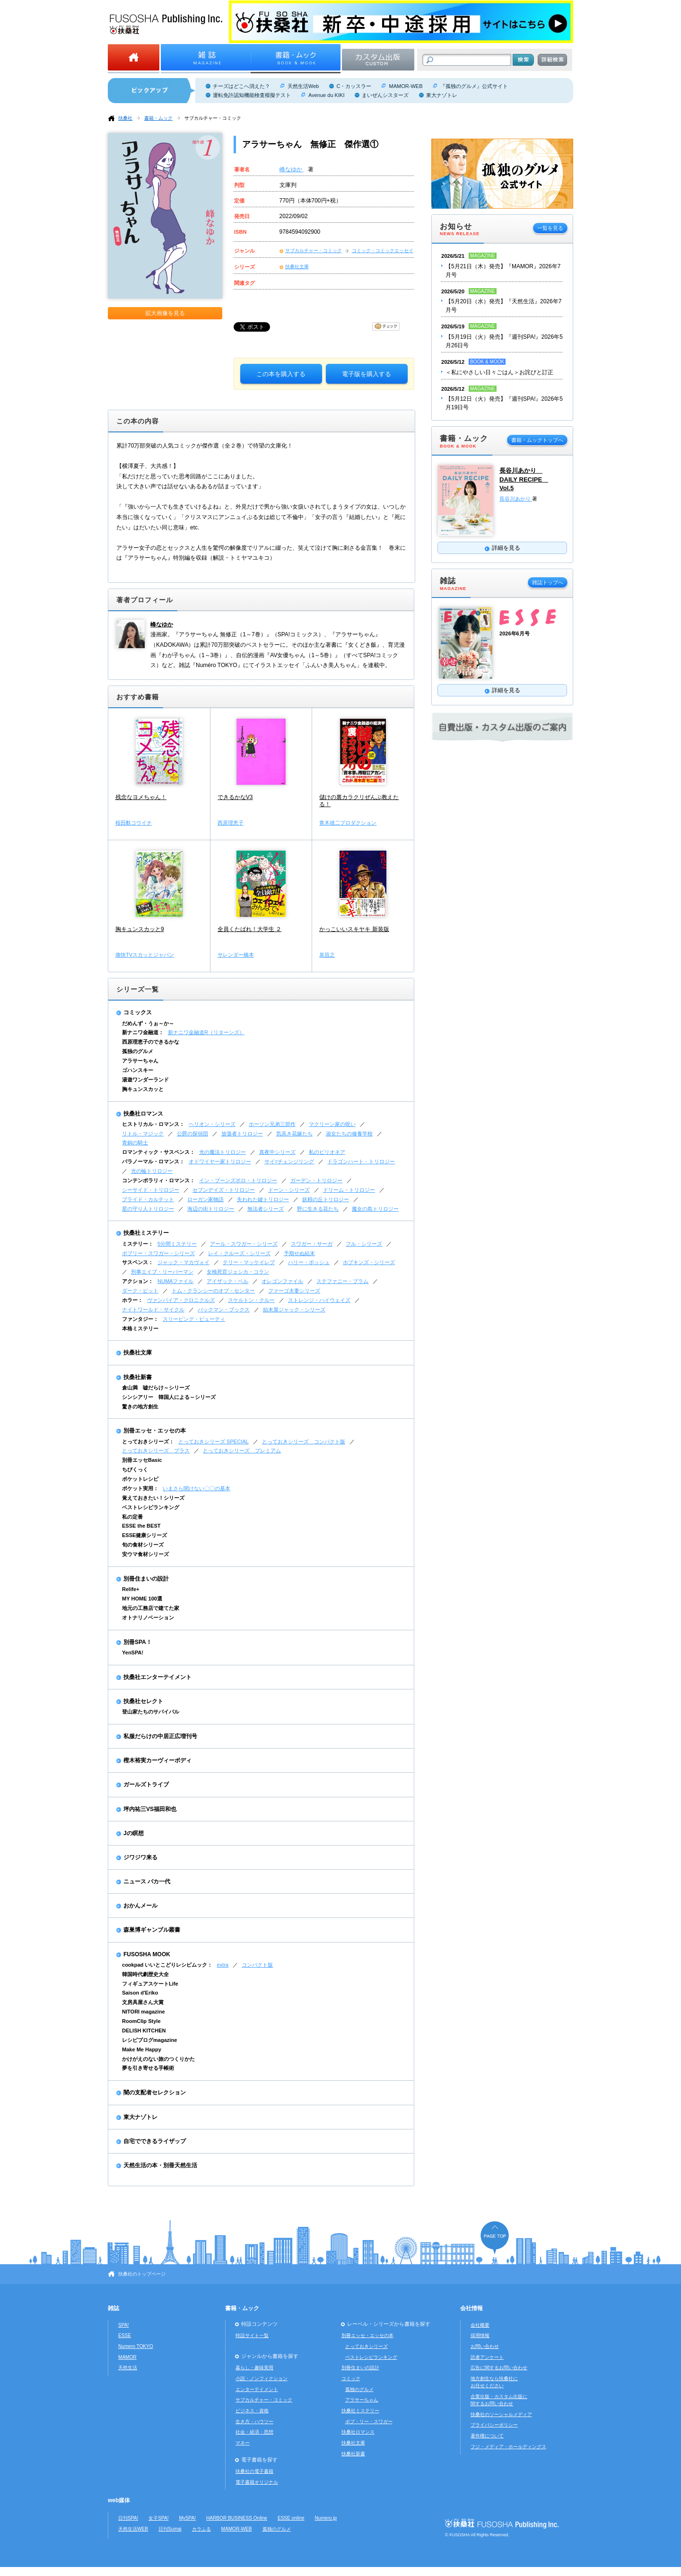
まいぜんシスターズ (385, 95)
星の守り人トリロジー (148, 1209)
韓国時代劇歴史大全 (145, 1974)
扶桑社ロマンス (143, 1113)
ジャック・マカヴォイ (183, 1262)
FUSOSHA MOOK (146, 1954)
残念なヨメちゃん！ (140, 797)
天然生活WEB (133, 2529)
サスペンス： (137, 1262)
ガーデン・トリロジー (316, 1180)
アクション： (137, 1281)
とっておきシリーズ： (148, 1441)
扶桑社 (125, 118)
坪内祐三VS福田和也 (149, 1809)
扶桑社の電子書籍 (254, 2471)
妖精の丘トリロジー (325, 1199)
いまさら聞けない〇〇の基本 (196, 1488)
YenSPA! (132, 1652)
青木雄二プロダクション (347, 823)
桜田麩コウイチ (133, 823)
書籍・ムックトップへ (537, 440)
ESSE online (291, 2518)
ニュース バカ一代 (146, 1881)
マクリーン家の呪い (332, 1124)
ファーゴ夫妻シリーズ (294, 1290)
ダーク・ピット (140, 1290)
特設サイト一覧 (252, 2335)
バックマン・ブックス (224, 1309)
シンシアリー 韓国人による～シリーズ (169, 1397)
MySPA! (187, 2518)
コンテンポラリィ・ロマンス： (158, 1180)
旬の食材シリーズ (143, 1544)
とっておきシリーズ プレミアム (242, 1450)
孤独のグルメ (137, 1051)
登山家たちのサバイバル (150, 1711)
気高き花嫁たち (294, 1133)
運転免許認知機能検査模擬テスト (252, 95)
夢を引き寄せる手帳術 (148, 2068)
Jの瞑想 (133, 1833)
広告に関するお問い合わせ (499, 2367)
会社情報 (471, 2308)
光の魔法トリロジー (222, 1152)
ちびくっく (135, 1469)
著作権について (487, 2435)
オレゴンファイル (282, 1281)
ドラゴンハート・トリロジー (361, 1161)
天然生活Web (303, 86)
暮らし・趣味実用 (254, 2367)
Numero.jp (326, 2518)
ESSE (124, 2335)
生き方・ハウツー (254, 2421)
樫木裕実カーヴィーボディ (157, 1760)
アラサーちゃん (140, 1061)
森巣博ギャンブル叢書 (151, 1929)
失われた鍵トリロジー (263, 1199)
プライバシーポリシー (494, 2424)
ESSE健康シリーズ (144, 1535)
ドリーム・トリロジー (349, 1190)
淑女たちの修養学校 (349, 1133)
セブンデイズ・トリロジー (223, 1190)
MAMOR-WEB (405, 86)
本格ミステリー (140, 1328)
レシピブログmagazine (149, 2040)
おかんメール (140, 1905)
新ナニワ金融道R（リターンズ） (206, 1032)
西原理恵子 (231, 823)
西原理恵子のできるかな (150, 1042)
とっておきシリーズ (366, 2346)
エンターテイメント (257, 2389)
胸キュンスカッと (143, 1089)
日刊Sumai (170, 2529)
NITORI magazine (143, 2011)
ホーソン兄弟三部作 (272, 1124)
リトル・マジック (143, 1133)
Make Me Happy (141, 2049)
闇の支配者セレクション (154, 2092)
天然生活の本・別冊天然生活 (160, 2165)
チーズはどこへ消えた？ (241, 86)
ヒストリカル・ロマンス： (153, 1124)
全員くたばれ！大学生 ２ (249, 929)
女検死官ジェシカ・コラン (238, 1272)
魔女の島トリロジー (375, 1209)
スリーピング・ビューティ (194, 1319)
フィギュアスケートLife (150, 1984)
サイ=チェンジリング (289, 1161)
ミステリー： (137, 1244)
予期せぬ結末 (299, 1253)
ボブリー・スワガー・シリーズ (158, 1253)
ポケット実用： (140, 1488)
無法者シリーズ (265, 1209)
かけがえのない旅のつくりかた (158, 2059)
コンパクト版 (257, 1965)
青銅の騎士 (135, 1142)
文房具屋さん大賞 (143, 2002)
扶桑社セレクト (143, 1701)
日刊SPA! (128, 2518)
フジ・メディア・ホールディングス (508, 2446)
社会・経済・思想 (254, 2432)
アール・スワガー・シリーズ (244, 1244)
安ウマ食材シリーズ (145, 1554)
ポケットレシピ (140, 1479)
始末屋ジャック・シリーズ (294, 1309)
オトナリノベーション (148, 1617)
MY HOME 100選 (142, 1598)
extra (222, 1965)
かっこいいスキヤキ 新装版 (354, 929)
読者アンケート (487, 2357)
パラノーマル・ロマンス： (153, 1161)
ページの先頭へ (494, 2237)
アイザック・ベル (227, 1281)
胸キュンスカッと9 (139, 929)
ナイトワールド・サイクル (153, 1309)
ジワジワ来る (140, 1857)
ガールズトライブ (146, 1784)
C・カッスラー (353, 86)
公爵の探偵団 (192, 1133)
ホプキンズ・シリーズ (369, 1262)
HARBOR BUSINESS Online (236, 2518)
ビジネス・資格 (252, 2410)
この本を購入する (281, 374)
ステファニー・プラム (342, 1281)
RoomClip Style (141, 2021)
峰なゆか (291, 169)
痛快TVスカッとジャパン (144, 955)
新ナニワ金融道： (143, 1032)
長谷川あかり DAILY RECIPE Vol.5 (523, 479)
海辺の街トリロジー (210, 1209)
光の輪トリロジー (152, 1171)
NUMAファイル (175, 1281)
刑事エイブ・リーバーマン (162, 1272)
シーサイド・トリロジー (150, 1190)
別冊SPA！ (137, 1642)
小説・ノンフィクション (262, 2378)
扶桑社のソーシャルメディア (501, 2414)
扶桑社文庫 (297, 266)
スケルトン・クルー (251, 1300)
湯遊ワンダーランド (145, 1079)
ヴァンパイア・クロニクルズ (181, 1300)
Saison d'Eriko (140, 1993)
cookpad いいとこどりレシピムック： (167, 1965)
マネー (243, 2442)
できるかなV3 (235, 797)
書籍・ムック (158, 118)
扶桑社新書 (137, 1377)
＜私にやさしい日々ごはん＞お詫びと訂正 (499, 372)
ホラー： (132, 1300)
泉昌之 (327, 955)
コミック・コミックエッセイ (382, 250)
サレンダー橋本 (236, 955)
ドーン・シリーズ (289, 1190)
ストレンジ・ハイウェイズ (319, 1300)
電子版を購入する (366, 374)
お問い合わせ (485, 2346)
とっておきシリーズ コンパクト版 (303, 1441)
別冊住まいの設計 (146, 1578)
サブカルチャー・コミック (212, 118)
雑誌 (113, 2308)
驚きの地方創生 (140, 1406)
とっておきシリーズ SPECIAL (213, 1441)
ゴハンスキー (137, 1070)
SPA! (123, 2325)
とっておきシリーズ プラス (156, 1450)
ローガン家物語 (205, 1199)
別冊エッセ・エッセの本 (154, 1430)
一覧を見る (550, 228)
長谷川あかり (515, 498)
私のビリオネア (327, 1152)
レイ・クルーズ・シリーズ (239, 1253)
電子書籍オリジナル (257, 2482)
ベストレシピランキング (150, 1507)
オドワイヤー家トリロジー (220, 1161)
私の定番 (132, 1517)
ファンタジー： (140, 1319)
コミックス (137, 1012)
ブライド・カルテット (148, 1199)
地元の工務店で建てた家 (150, 1608)
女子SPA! (158, 2518)
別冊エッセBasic (142, 1460)
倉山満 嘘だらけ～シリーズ (156, 1387)
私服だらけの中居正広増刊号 (160, 1736)
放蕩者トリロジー (242, 1133)
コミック (350, 2378)
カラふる (201, 2529)
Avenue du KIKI (326, 95)
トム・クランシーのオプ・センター (213, 1290)
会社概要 (480, 2325)
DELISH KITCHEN (144, 2030)
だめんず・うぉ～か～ (148, 1023)
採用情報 (480, 2335)
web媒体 (119, 2500)
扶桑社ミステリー (146, 1233)
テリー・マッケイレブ (249, 1262)
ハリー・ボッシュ (309, 1262)
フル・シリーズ (364, 1244)
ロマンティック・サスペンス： (158, 1152)
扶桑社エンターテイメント (157, 1677)
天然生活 (127, 2367)
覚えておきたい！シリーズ (153, 1498)
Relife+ (130, 1589)
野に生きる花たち (318, 1209)
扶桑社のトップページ (142, 2274)
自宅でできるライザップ (154, 2141)
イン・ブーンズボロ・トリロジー (238, 1180)
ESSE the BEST (141, 1526)
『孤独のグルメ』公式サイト (474, 86)
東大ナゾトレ (441, 95)
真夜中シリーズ (277, 1152)
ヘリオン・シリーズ (212, 1124)
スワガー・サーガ (311, 1244)
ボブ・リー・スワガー (369, 2421)
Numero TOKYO (135, 2346)
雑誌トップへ (547, 582)
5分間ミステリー (177, 1244)
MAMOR (127, 2357)
